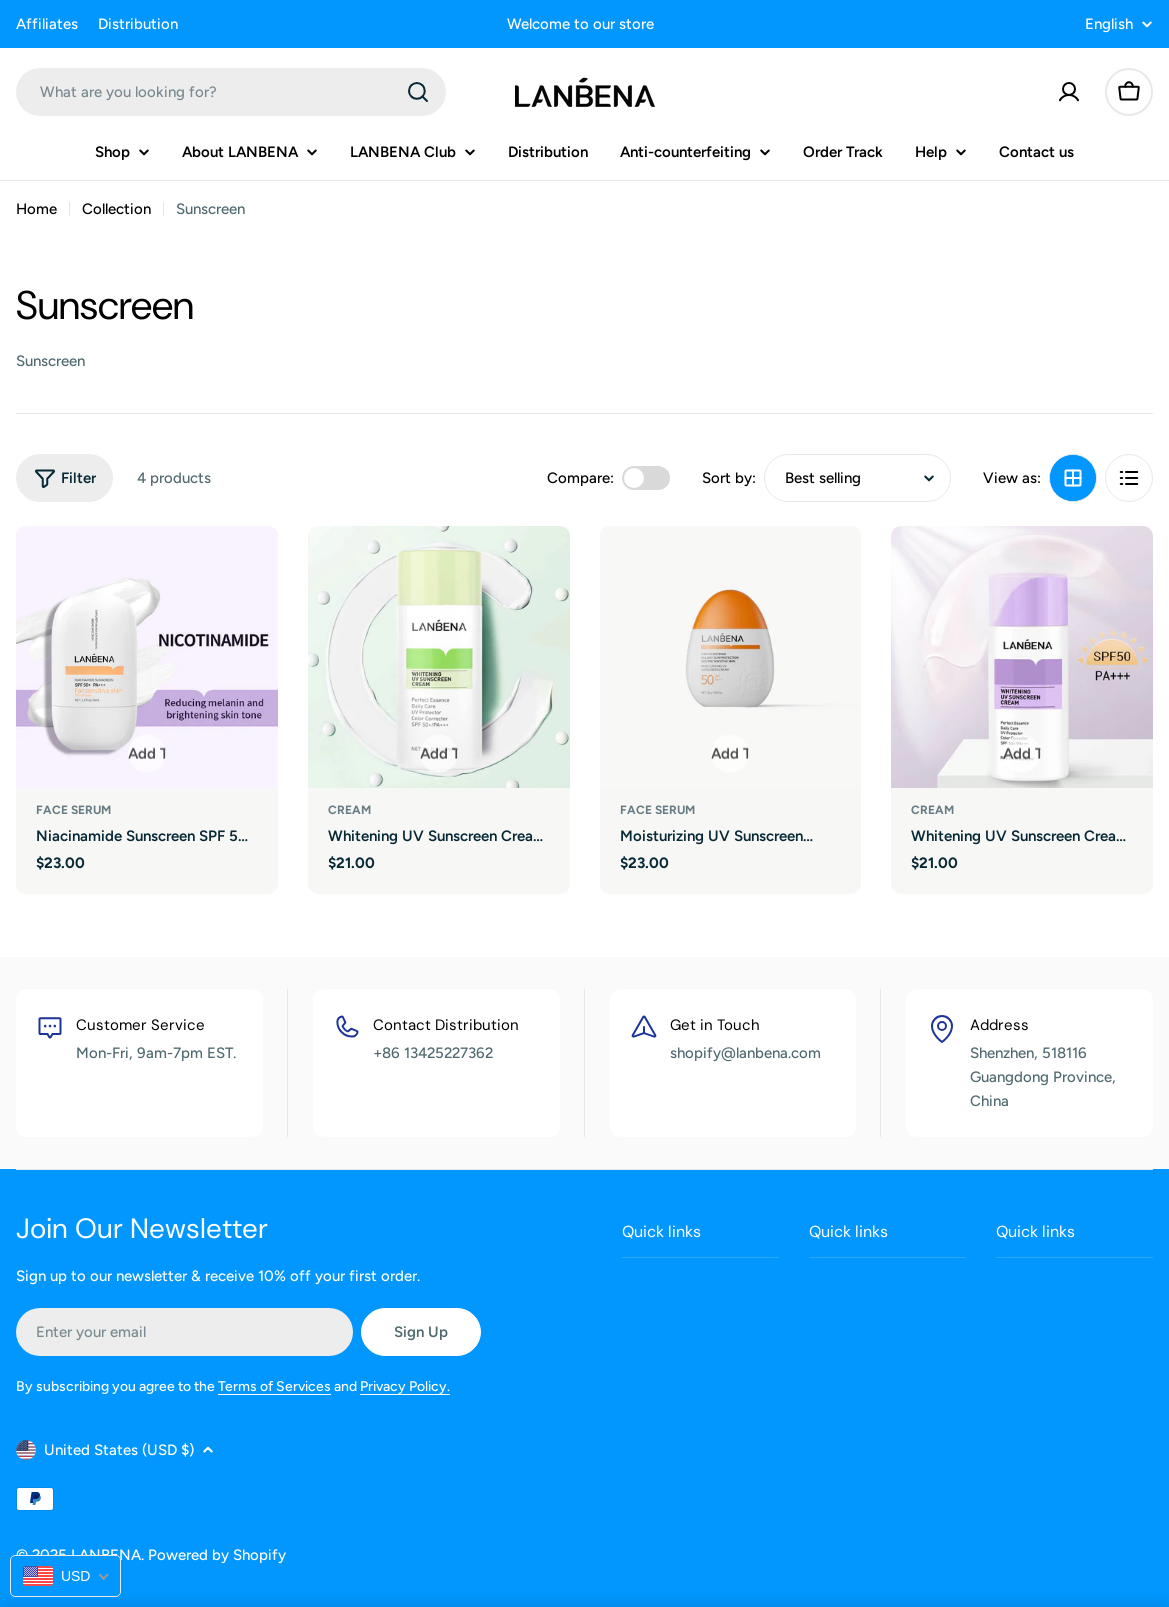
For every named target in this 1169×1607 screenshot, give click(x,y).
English (1119, 24)
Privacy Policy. (405, 1383)
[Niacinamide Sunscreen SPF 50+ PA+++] (147, 657)
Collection (116, 209)
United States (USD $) (115, 1450)
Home (36, 209)
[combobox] (231, 92)
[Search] (418, 92)
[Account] (1069, 92)
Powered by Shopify (217, 1555)
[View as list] (1129, 478)
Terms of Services (274, 1383)
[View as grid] (1073, 478)
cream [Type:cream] (349, 810)
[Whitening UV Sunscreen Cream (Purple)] (1022, 657)
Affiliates (47, 24)
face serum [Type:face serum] (73, 810)
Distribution (138, 24)
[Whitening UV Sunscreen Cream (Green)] (439, 657)
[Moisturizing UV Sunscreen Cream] (731, 657)
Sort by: (729, 478)
